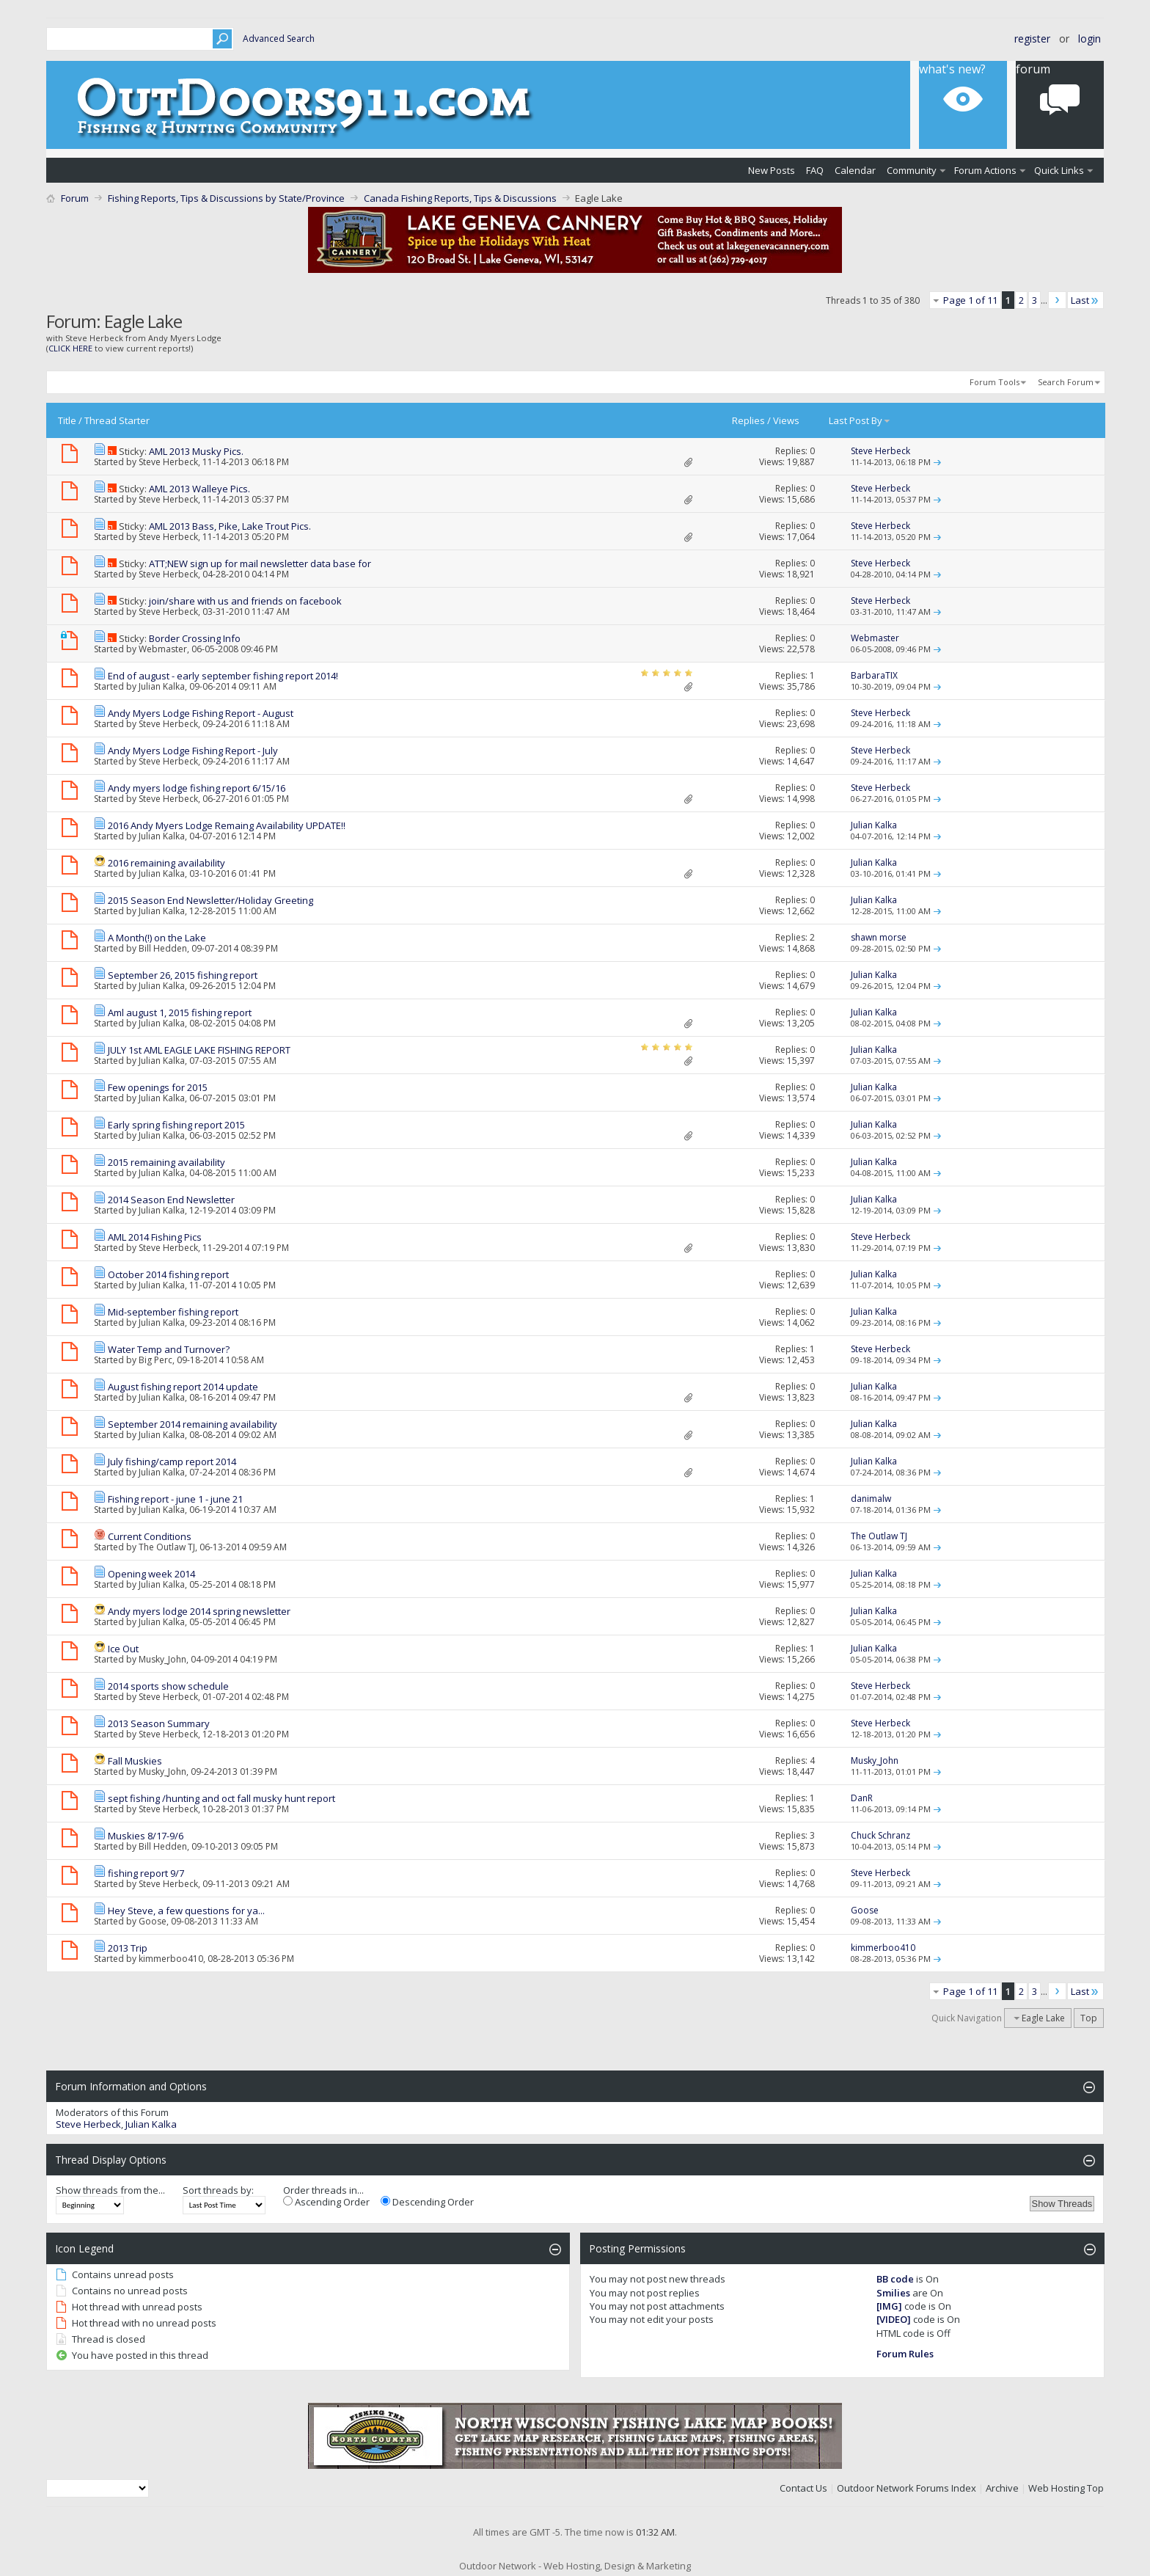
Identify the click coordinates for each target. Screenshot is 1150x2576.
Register (1032, 38)
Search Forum (1066, 381)
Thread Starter (117, 420)
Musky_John (162, 1659)
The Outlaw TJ (167, 1547)
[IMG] (889, 2306)
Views (786, 420)
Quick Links (1059, 170)
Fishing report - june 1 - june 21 (175, 1499)
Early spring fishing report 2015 (176, 1124)
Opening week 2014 (151, 1573)
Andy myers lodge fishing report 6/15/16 (196, 788)
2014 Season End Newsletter (171, 1199)
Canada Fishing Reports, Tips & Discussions (460, 198)
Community (912, 170)
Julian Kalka (162, 686)
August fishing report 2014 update (183, 1386)
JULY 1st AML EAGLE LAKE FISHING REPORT (199, 1050)
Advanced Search (279, 38)
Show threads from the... (110, 2190)
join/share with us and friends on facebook (245, 600)
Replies (748, 420)
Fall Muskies (135, 1760)
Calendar (855, 170)
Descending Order (427, 2202)
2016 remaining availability (166, 862)
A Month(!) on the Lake (157, 937)
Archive (1002, 2488)
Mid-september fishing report (173, 1311)
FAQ (815, 170)
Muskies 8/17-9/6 (145, 1835)
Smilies (893, 2292)
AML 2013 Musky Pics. (196, 451)
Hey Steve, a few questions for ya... (186, 1910)
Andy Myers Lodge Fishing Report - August (200, 713)
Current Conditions (149, 1536)
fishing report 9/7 (146, 1873)
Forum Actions (985, 170)
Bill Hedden (163, 948)
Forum (1033, 69)
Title (67, 420)
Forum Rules (905, 2353)
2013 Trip (127, 1948)
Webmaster (163, 649)
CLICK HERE (70, 348)
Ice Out (123, 1648)
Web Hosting (1056, 2488)
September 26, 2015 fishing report (182, 975)
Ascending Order (326, 2202)
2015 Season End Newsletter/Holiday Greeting (210, 900)
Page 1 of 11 (970, 300)
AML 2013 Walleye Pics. (199, 488)
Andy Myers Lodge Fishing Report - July (193, 750)
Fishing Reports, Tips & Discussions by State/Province (226, 198)
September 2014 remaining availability (192, 1424)
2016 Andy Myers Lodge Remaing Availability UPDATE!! (226, 825)
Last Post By (860, 420)
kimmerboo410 (171, 1958)
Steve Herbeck (168, 462)
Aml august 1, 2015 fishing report (180, 1012)
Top (1088, 2018)
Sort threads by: (218, 2190)
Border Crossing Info (195, 638)
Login (1089, 38)
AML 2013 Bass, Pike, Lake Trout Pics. (230, 526)
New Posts (771, 170)
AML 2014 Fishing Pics (155, 1237)
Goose (152, 1921)
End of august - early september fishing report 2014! (223, 675)
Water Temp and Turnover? (169, 1349)
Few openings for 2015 (158, 1087)
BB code (895, 2278)
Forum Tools (994, 381)
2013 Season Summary (159, 1723)
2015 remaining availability (166, 1162)
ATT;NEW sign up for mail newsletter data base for (260, 563)
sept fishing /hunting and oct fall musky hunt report (221, 1798)
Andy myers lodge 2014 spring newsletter (199, 1611)
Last (1085, 300)
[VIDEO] (893, 2319)
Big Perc (155, 1360)
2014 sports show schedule (168, 1686)
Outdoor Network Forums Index (906, 2488)
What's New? (952, 69)
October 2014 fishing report (168, 1274)
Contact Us (803, 2488)
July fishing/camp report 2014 (172, 1461)
